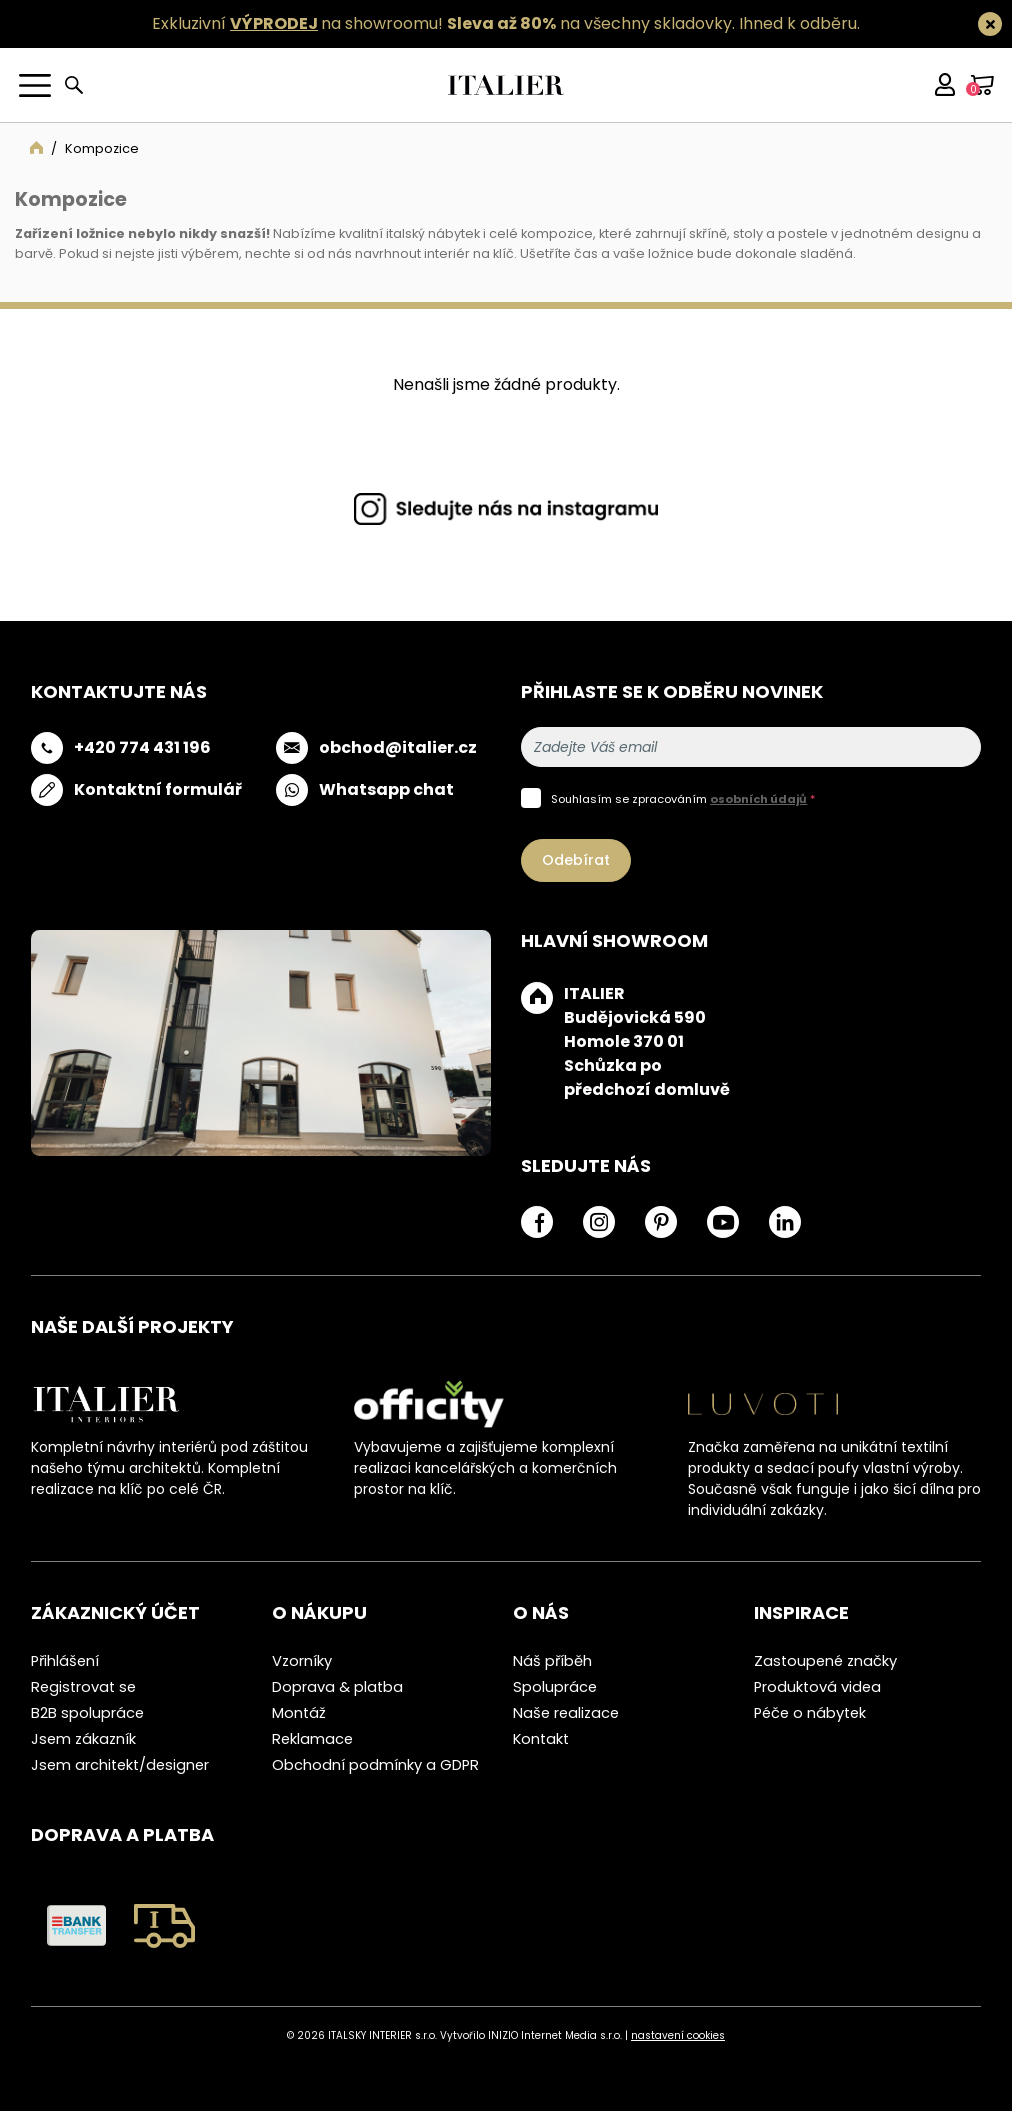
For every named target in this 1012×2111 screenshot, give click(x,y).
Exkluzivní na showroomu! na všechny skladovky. (443, 23)
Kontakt (541, 1739)
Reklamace (312, 1739)
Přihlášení (65, 1661)
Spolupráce (555, 1687)
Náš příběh (552, 1661)
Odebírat (576, 860)
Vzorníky (302, 1661)
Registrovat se (83, 1687)
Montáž (299, 1713)
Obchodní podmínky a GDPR (375, 1765)
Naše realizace (566, 1713)
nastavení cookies (678, 2035)
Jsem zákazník (83, 1739)
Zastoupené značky (825, 1661)
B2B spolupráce (87, 1713)
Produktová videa (817, 1687)
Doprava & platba (337, 1687)
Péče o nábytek (810, 1713)
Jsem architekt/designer (120, 1765)
